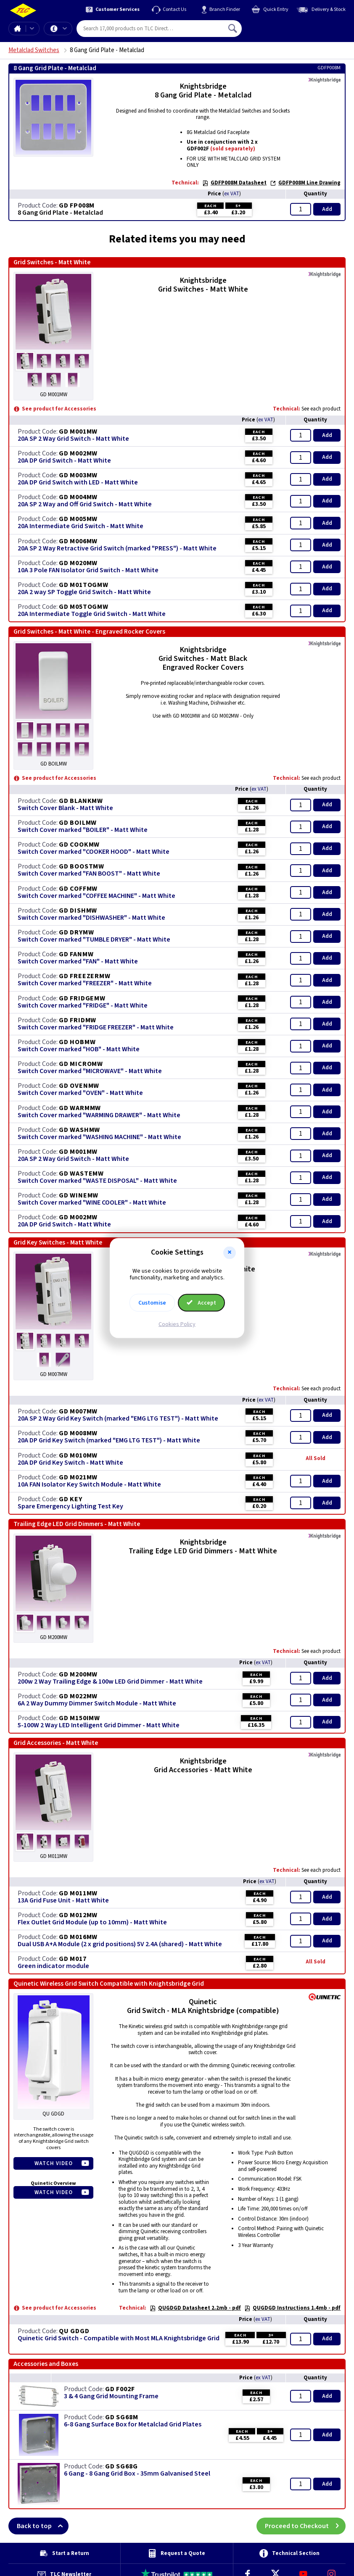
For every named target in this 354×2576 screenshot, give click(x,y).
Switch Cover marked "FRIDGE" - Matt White (83, 1006)
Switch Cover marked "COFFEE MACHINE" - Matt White (96, 896)
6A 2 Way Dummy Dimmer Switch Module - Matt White (97, 1704)
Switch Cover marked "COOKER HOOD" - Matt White (93, 852)
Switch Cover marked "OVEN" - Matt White (80, 1093)
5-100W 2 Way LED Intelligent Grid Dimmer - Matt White (99, 1725)
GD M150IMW (79, 1718)
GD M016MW (78, 1937)
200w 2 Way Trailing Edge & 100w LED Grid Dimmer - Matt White (110, 1682)
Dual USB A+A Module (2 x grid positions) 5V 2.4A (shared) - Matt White (120, 1944)
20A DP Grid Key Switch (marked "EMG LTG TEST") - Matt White (109, 1441)
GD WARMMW (80, 1108)
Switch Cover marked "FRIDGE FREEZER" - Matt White (96, 1027)
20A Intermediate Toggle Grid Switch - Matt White (92, 614)
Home (17, 28)
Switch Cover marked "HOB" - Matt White (79, 1049)
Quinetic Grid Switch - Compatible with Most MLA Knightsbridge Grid (118, 2338)
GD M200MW (78, 1674)
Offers (65, 28)
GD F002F (120, 2389)
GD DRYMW (76, 932)
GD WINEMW (78, 1195)
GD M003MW (78, 475)
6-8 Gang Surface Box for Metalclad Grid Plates (132, 2425)
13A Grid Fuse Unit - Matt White (63, 1901)
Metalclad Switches (33, 50)
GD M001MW (78, 431)
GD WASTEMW (81, 1173)
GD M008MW (78, 1433)
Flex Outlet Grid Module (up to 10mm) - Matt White (92, 1922)
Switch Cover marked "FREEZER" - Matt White (85, 983)
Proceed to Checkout (305, 2526)
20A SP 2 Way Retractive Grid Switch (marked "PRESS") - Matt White (117, 549)
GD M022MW (78, 1696)
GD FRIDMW (77, 1020)
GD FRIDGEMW (82, 998)
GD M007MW (78, 1411)
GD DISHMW (78, 910)
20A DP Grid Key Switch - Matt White (70, 1463)
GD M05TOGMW (83, 606)
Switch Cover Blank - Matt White (65, 808)
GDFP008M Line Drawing (305, 183)
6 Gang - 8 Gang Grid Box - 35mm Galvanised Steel (137, 2474)
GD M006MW (78, 541)
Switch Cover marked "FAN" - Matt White (78, 962)
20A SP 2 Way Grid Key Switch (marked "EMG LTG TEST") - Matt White (118, 1419)
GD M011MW (78, 1893)
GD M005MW (78, 519)
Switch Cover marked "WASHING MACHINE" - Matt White (99, 1137)
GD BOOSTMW (81, 866)
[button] (229, 1252)
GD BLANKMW (81, 800)
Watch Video (53, 2163)
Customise (152, 1303)
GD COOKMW (79, 844)
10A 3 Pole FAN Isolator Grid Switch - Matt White (88, 570)
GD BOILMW (78, 822)
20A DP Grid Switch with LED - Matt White (78, 483)
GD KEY (70, 1499)
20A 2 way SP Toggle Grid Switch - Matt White (84, 592)
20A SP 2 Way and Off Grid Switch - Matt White (85, 504)
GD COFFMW (78, 888)
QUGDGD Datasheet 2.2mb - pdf (195, 2308)
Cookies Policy (177, 1324)
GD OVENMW (79, 1085)
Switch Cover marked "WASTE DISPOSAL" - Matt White (97, 1181)
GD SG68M (121, 2417)
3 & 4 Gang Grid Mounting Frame (111, 2396)
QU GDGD (74, 2331)
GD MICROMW (81, 1063)
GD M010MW (78, 1455)
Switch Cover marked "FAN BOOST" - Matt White (89, 874)
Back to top (43, 2526)
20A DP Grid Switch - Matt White (64, 461)
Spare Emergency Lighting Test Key (70, 1506)
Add (327, 209)
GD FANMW (76, 954)
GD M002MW (78, 453)
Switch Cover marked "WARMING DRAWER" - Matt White (99, 1115)
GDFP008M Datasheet (234, 183)
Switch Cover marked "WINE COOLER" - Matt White (92, 1203)
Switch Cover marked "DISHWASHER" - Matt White (91, 918)
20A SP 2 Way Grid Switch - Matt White (73, 439)
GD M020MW (78, 563)
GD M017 (73, 1958)
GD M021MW (78, 1477)
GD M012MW (78, 1915)
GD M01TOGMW (83, 584)
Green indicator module (53, 1966)
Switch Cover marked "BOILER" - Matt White (83, 830)
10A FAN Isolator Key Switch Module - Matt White (89, 1485)
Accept (201, 1303)
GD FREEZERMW (85, 976)
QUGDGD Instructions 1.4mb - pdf (292, 2308)
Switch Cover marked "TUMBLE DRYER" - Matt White (94, 940)
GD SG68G (121, 2466)
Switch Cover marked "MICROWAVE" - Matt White (90, 1071)
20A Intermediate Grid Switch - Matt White (80, 526)
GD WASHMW (79, 1129)
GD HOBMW (77, 1042)
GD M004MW (78, 497)
